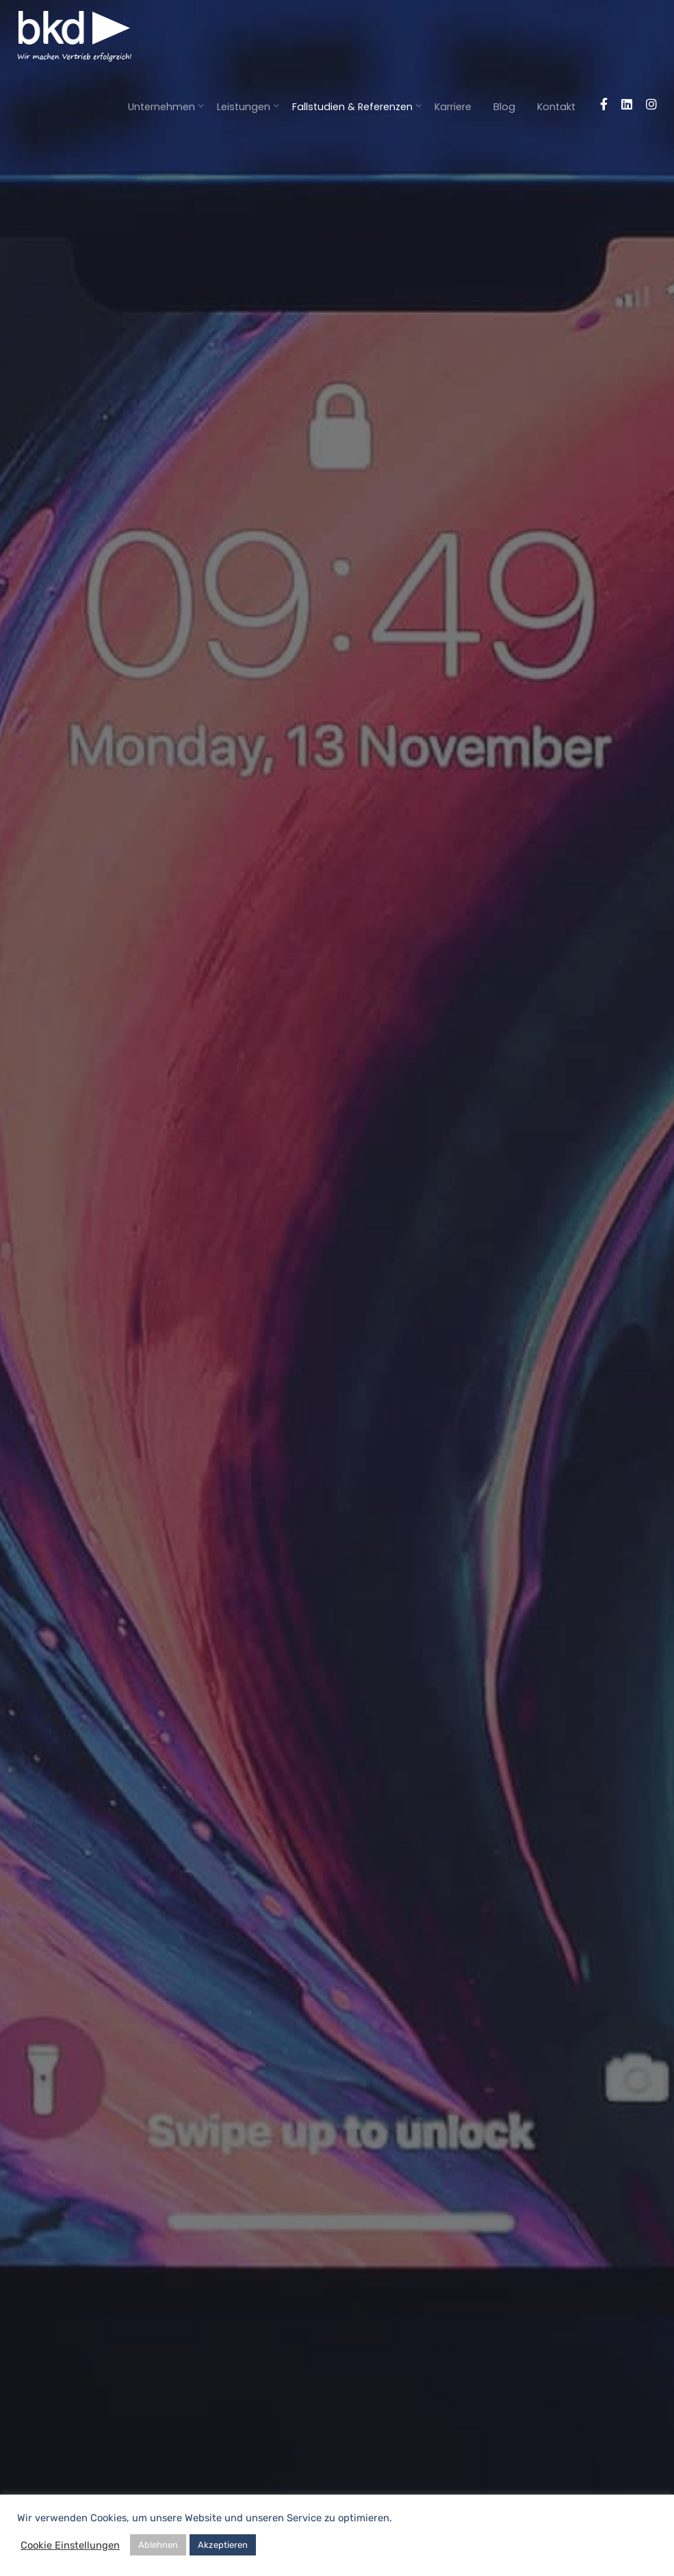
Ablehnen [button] (158, 2545)
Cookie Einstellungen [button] (70, 2545)
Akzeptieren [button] (223, 2545)
